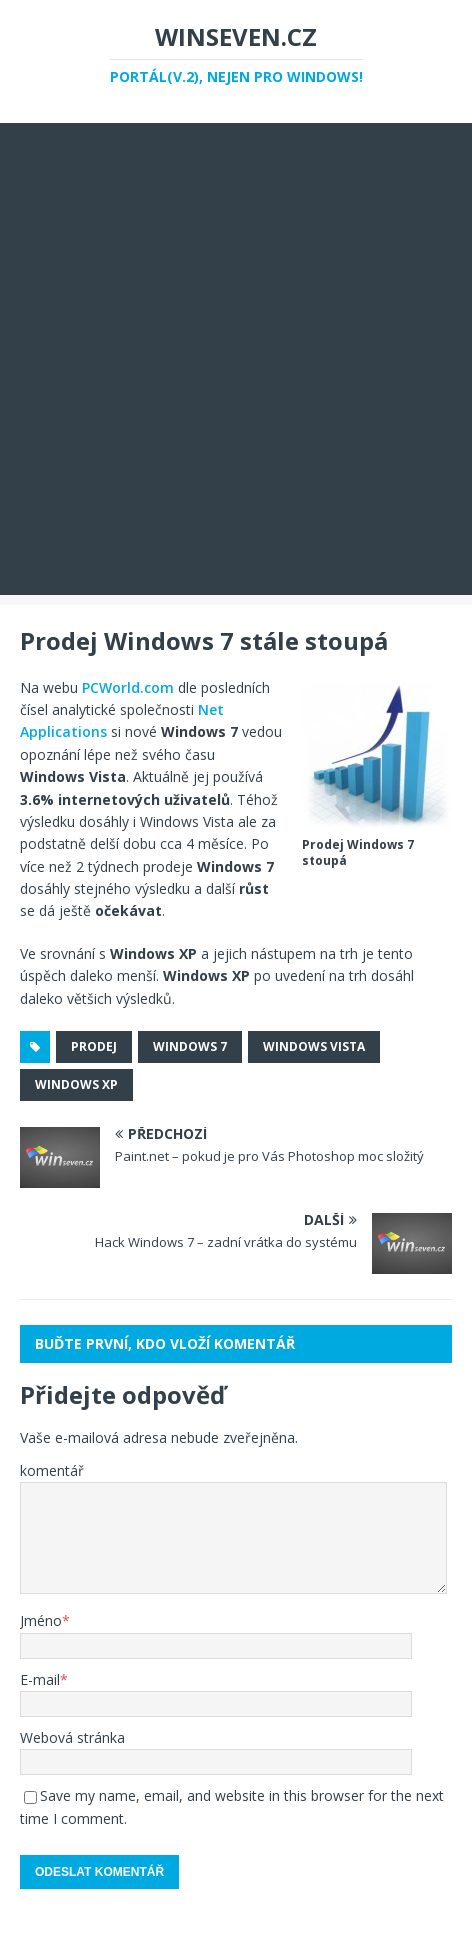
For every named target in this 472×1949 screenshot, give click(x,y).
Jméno (41, 1620)
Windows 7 (190, 1046)
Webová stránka (72, 1737)
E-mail (40, 1679)
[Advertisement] (236, 359)
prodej (94, 1046)
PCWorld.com (128, 687)
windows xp (76, 1084)
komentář (52, 1470)
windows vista (314, 1046)
